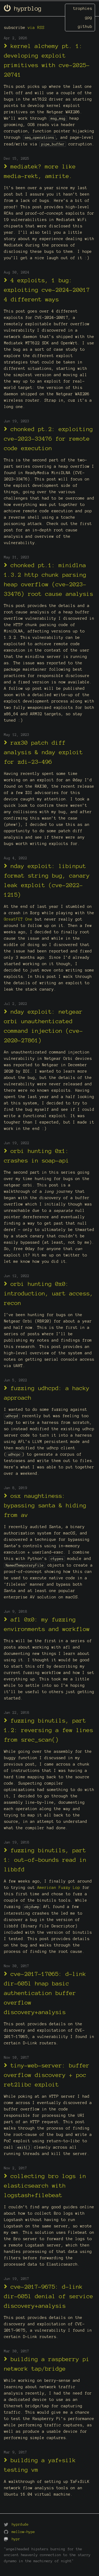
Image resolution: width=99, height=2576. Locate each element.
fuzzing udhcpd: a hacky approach (46, 1393)
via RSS (36, 27)
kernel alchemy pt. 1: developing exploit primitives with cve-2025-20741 (47, 60)
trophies (82, 8)
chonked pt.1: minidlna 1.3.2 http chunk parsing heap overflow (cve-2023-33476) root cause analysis (48, 579)
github (85, 26)
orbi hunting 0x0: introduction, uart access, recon (48, 1293)
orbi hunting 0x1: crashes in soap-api (36, 1155)
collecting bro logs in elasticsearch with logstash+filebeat (45, 2185)
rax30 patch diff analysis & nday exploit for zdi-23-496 (43, 752)
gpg (88, 17)
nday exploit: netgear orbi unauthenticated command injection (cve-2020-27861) (43, 1025)
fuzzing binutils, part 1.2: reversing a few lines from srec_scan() (48, 1730)
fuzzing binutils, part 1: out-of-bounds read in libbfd (45, 1859)
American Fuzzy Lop (58, 1887)
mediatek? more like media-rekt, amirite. (40, 171)
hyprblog (22, 8)
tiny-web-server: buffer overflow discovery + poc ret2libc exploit (46, 2075)
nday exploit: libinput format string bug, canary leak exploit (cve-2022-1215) (47, 880)
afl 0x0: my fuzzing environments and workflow (47, 1624)
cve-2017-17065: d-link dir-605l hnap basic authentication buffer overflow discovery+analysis (45, 1992)
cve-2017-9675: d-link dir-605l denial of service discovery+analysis (48, 2296)
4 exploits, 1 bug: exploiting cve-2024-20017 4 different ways (47, 289)
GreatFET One (18, 919)
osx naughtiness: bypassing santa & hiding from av (45, 1505)
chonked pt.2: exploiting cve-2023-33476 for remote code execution (48, 438)
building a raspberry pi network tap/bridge (46, 2364)
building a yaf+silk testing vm (40, 2465)
